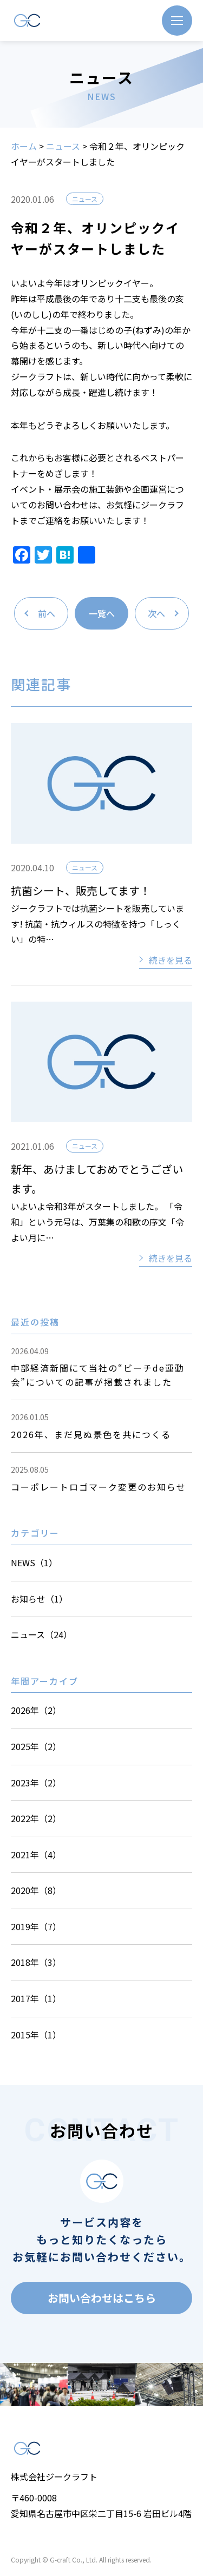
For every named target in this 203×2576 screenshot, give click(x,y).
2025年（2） (36, 1746)
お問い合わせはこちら (102, 2298)
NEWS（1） (34, 1562)
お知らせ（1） (39, 1598)
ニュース (63, 146)
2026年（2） (36, 1710)
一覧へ (102, 613)
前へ (46, 613)
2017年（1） (36, 1998)
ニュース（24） (41, 1634)
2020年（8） (36, 1890)
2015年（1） (36, 2034)
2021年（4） (36, 1854)
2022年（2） (36, 1818)
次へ (156, 613)
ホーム (24, 146)
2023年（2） (36, 1782)
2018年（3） (36, 1962)
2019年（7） (36, 1926)
